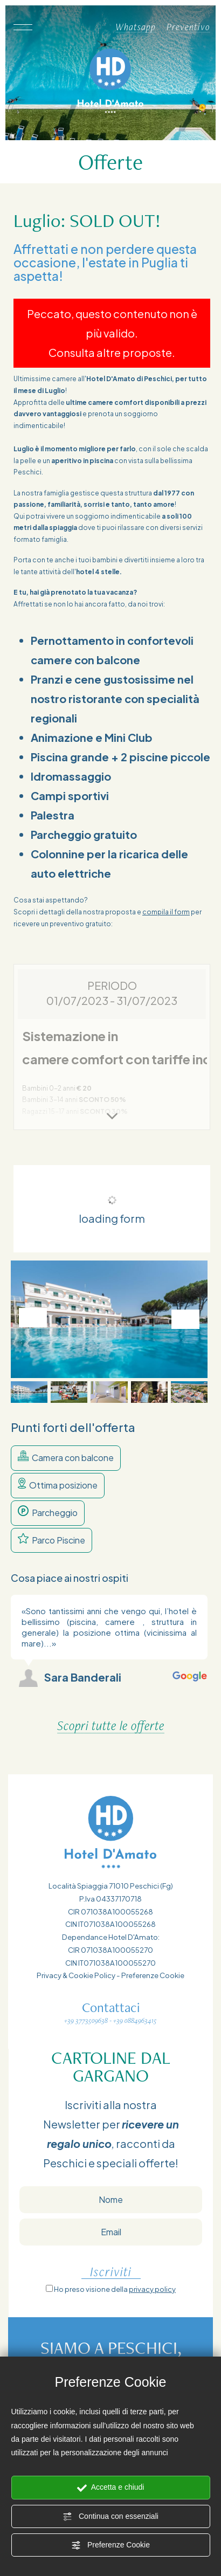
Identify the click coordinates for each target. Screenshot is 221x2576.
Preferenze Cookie (110, 2545)
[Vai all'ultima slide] (33, 1317)
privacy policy (152, 2289)
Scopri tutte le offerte (110, 1725)
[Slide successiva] (185, 1319)
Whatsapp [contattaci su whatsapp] (135, 26)
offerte (157, 2162)
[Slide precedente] (165, 1577)
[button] (29, 1392)
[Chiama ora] (99, 27)
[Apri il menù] (22, 27)
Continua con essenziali (110, 2517)
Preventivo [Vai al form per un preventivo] (188, 26)
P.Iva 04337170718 (110, 1898)
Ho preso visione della (115, 2289)
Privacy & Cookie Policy (76, 1975)
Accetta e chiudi (110, 2487)
